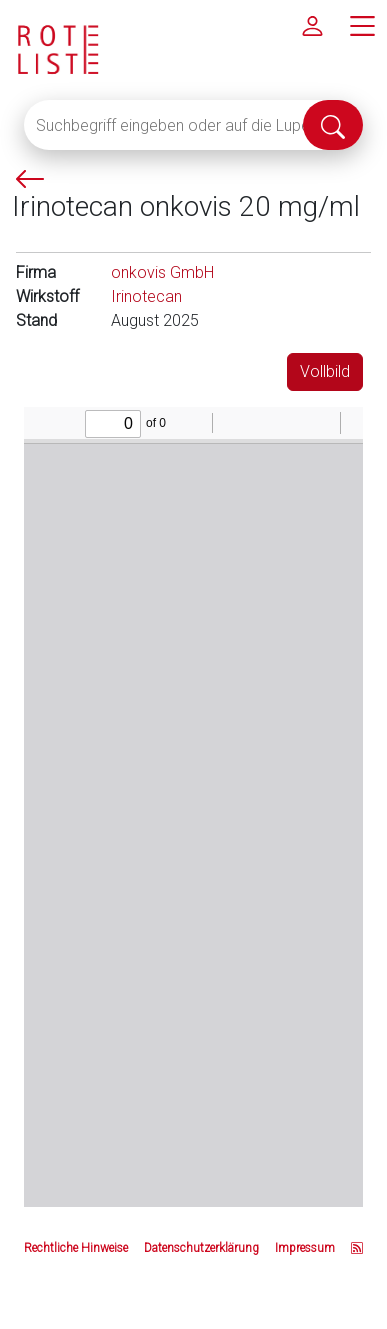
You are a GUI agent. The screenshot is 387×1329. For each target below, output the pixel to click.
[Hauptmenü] (362, 25)
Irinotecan (146, 296)
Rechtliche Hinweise (76, 1248)
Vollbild (325, 371)
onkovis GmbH (162, 272)
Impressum (305, 1248)
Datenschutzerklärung (201, 1248)
